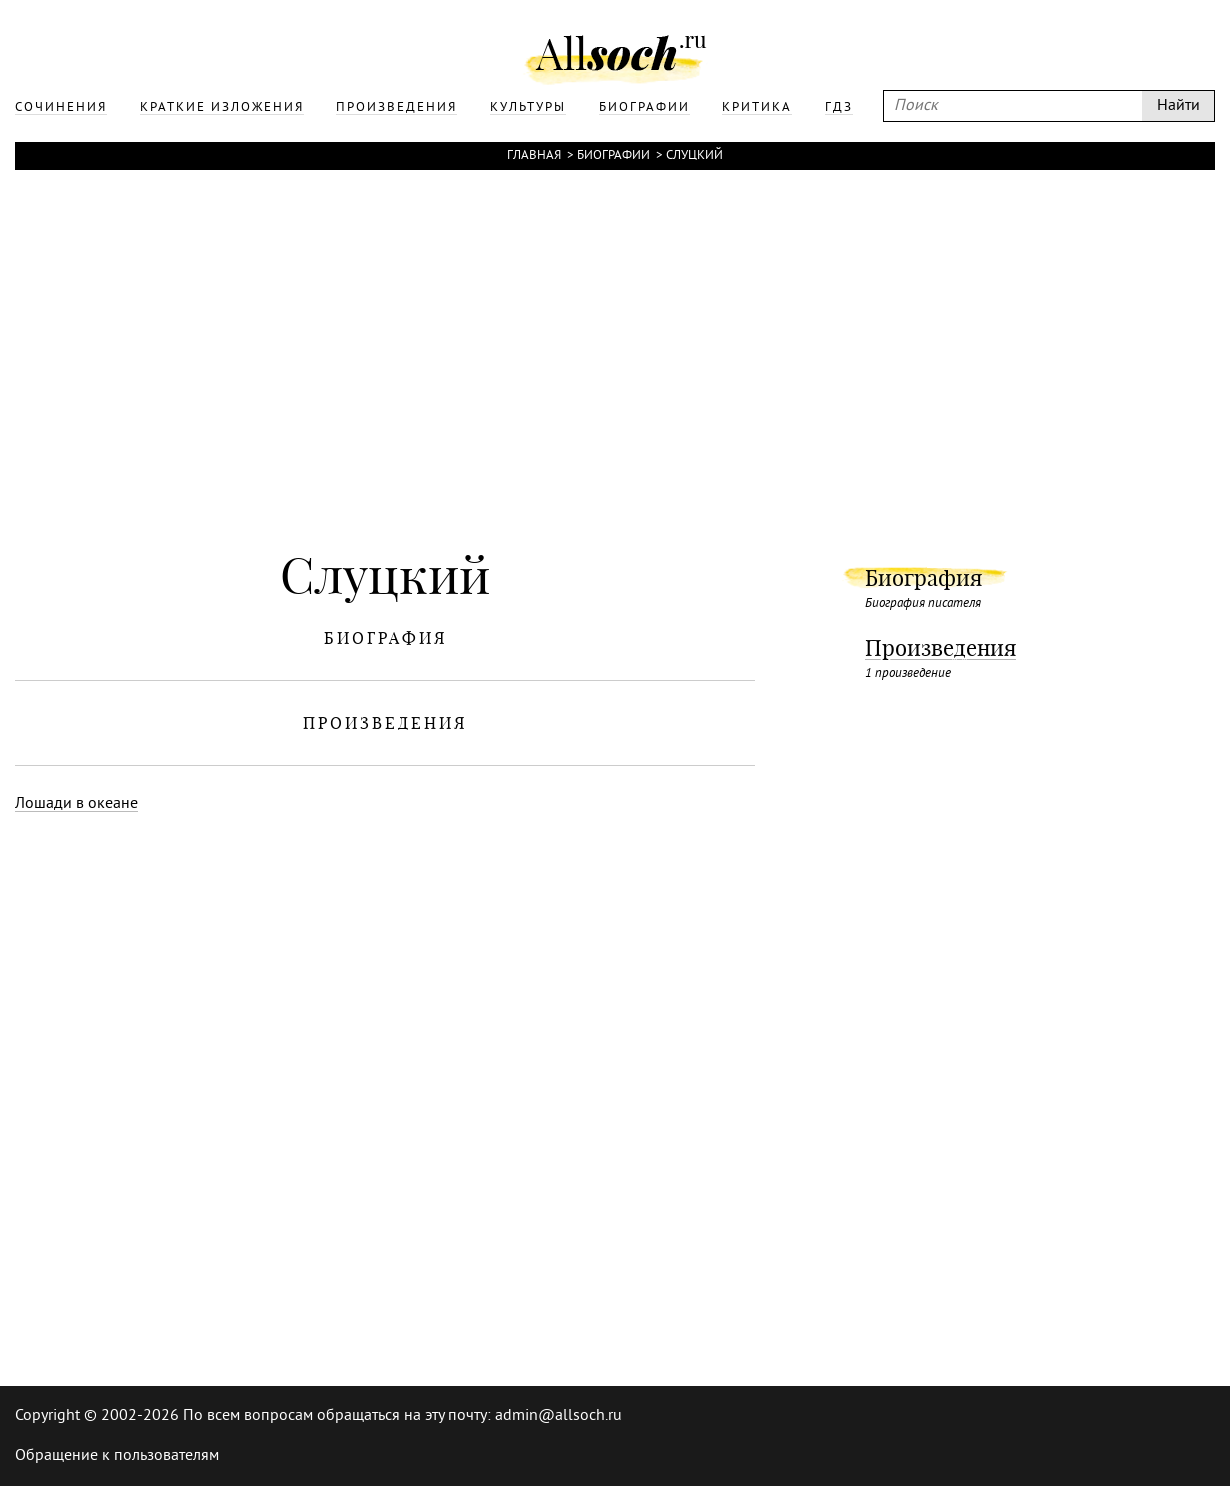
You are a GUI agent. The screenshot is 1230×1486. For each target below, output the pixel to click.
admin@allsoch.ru (558, 1416)
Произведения (940, 648)
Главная (534, 156)
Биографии (613, 156)
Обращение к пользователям (117, 1456)
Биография (923, 578)
